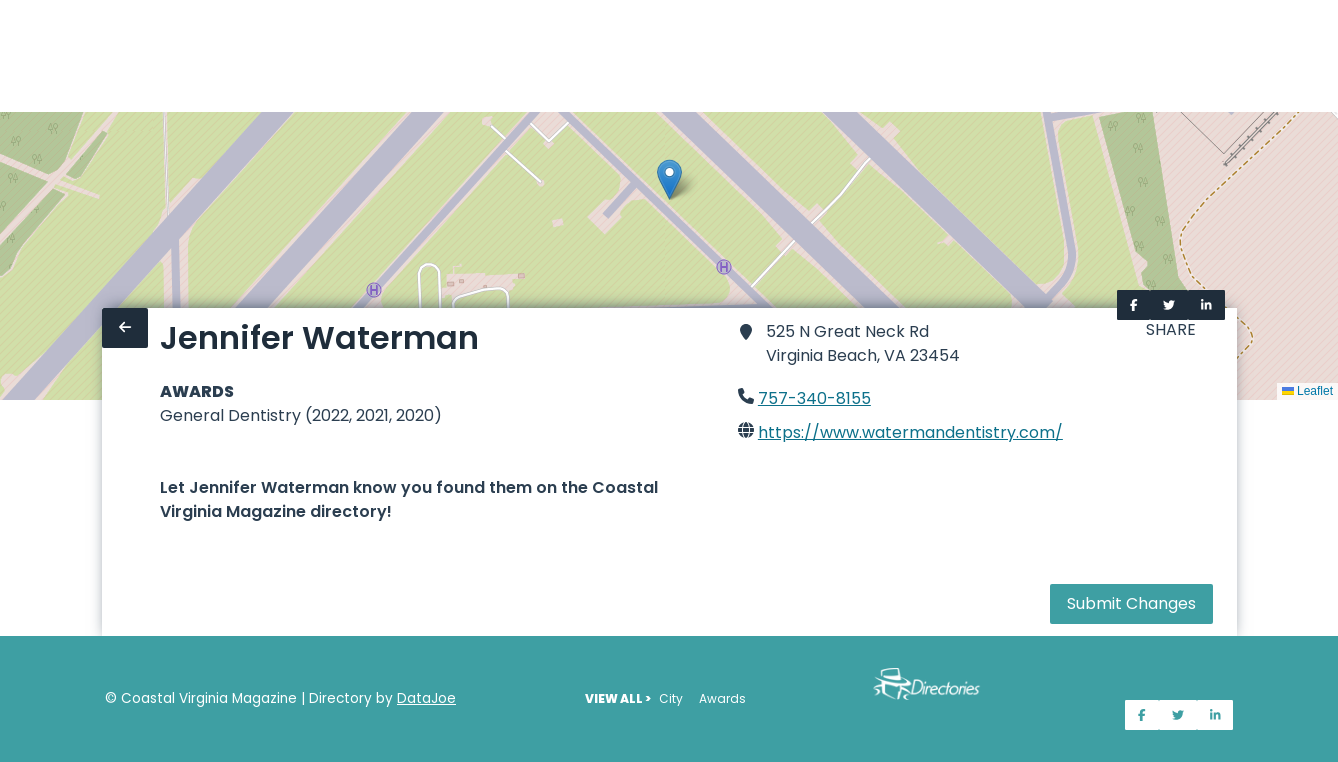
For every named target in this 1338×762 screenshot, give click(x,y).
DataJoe (426, 698)
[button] (669, 179)
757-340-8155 (814, 398)
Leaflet (1307, 391)
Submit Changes (1131, 603)
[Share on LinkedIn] (1206, 305)
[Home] (12, 56)
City (671, 698)
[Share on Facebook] (1134, 305)
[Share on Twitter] (1169, 305)
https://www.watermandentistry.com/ (910, 432)
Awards (722, 698)
